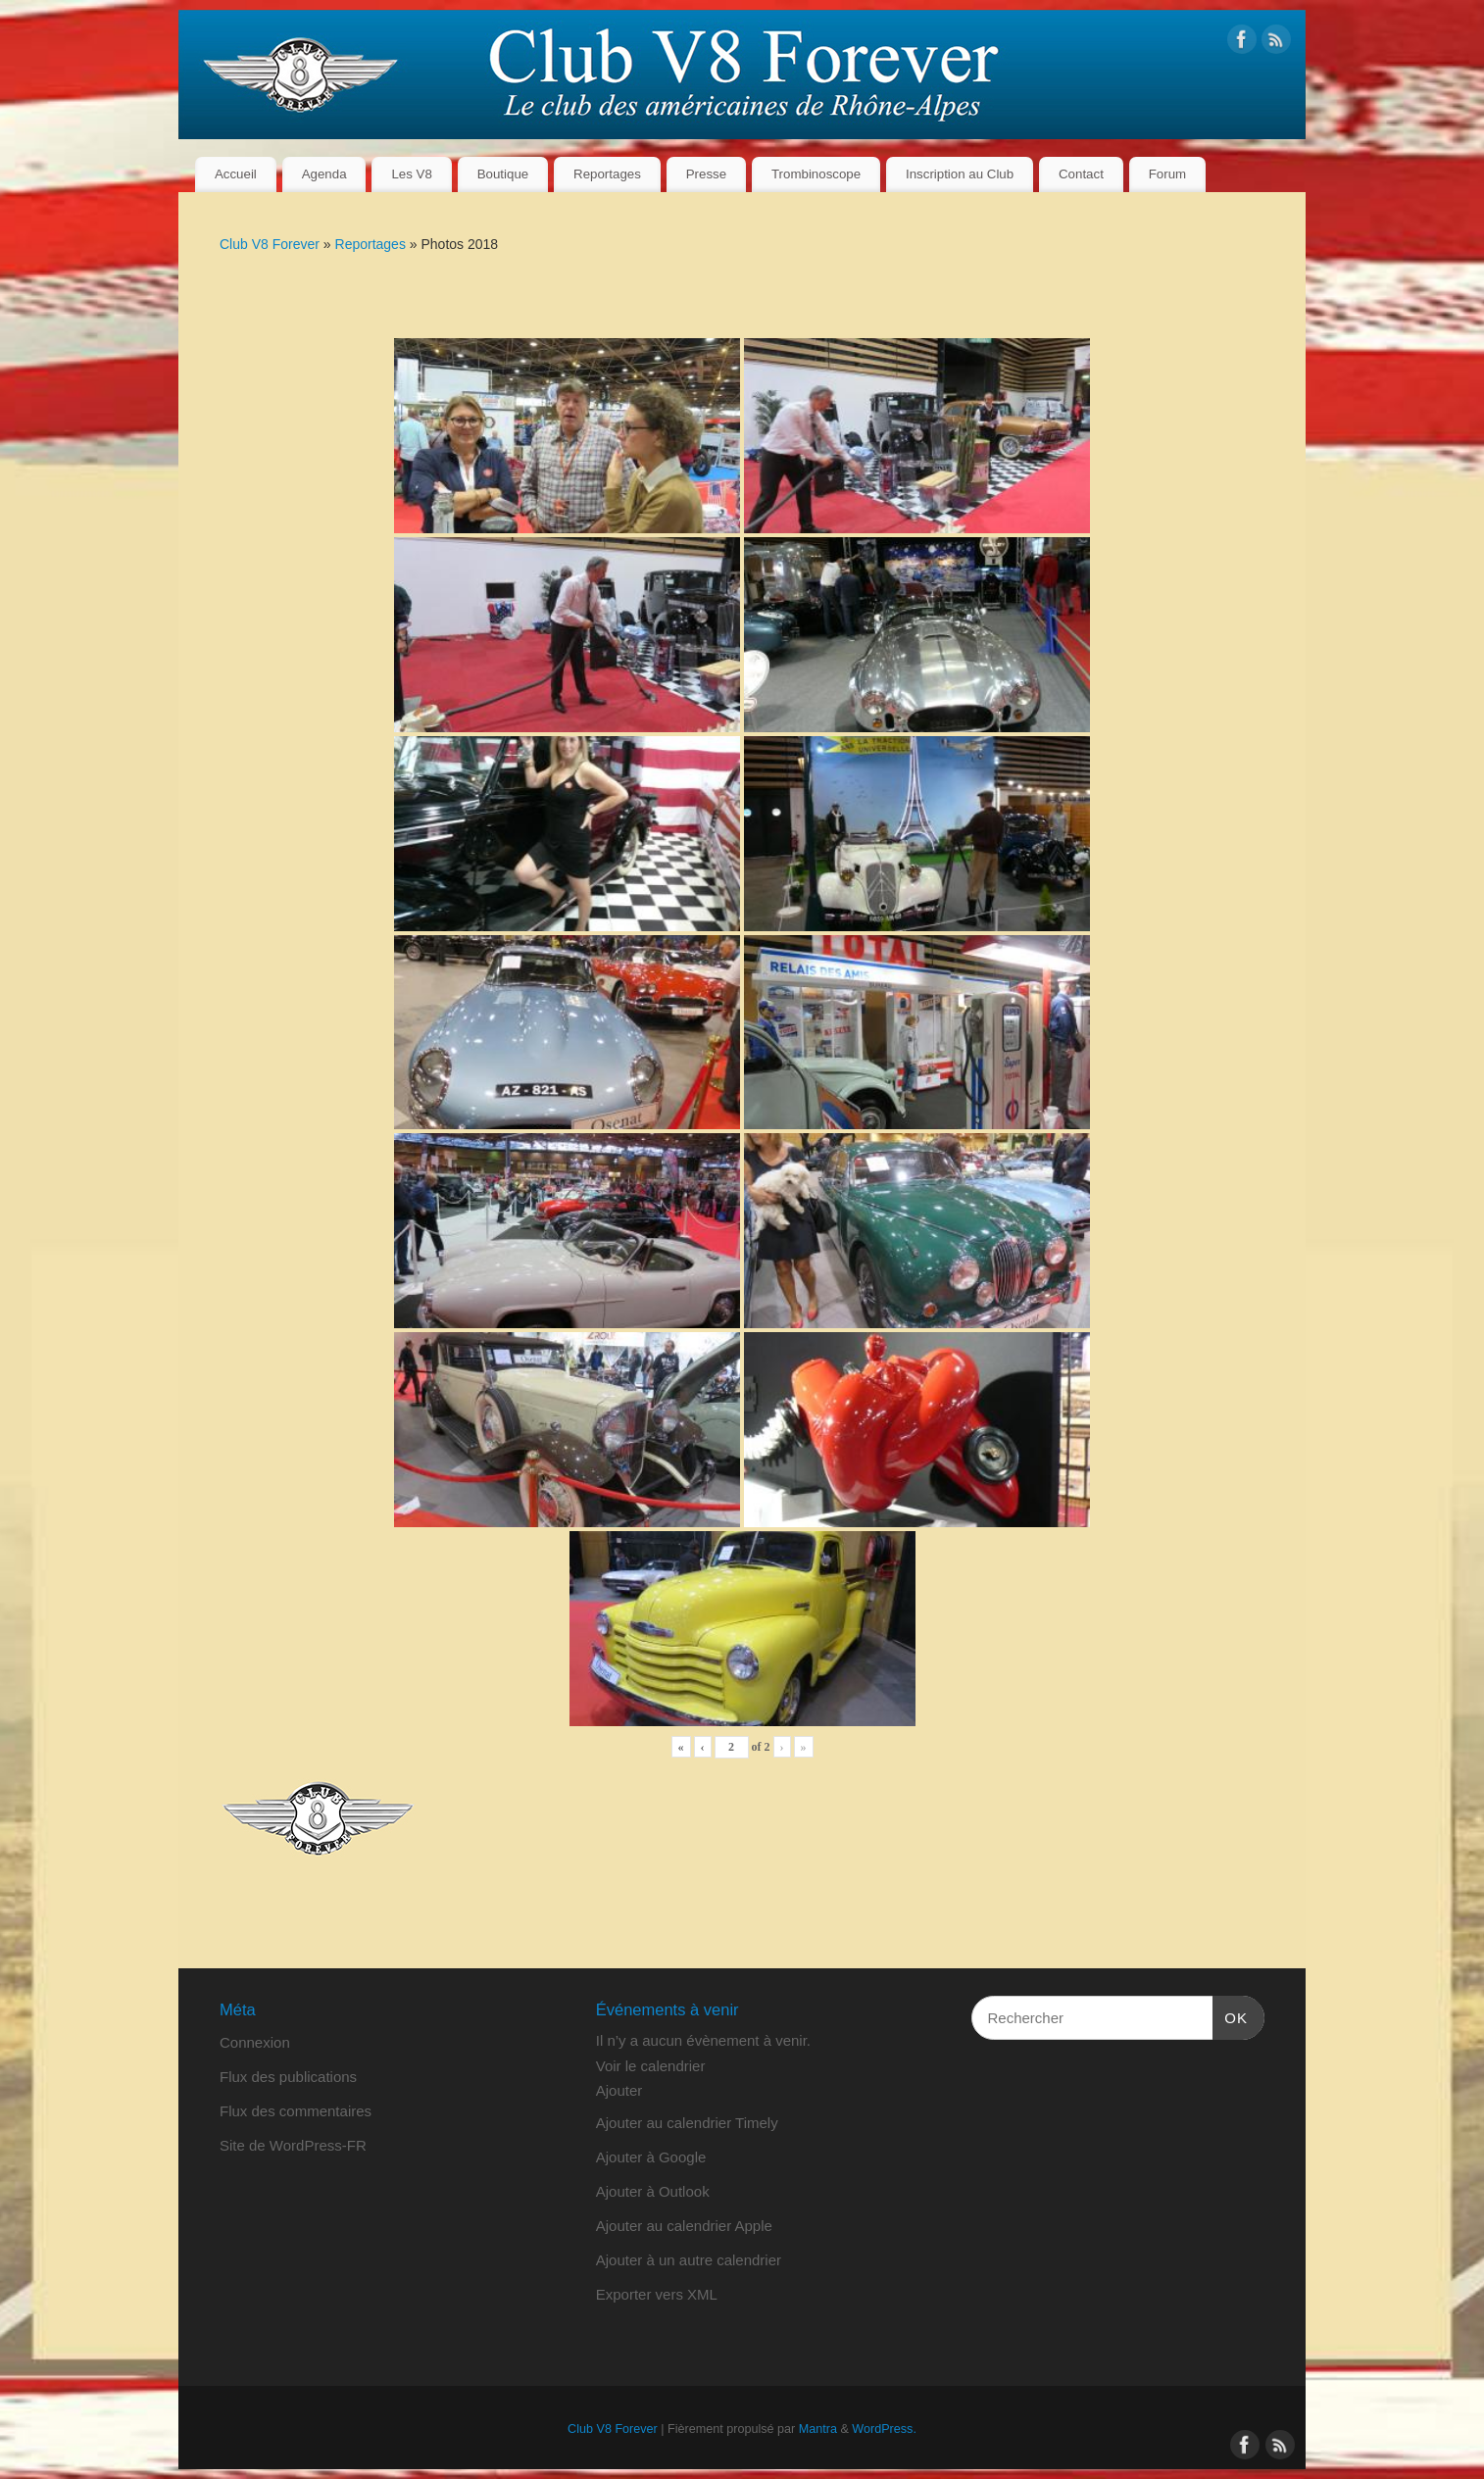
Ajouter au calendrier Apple (684, 2225)
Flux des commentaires (295, 2111)
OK (1230, 2015)
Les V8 (411, 174)
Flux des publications (288, 2076)
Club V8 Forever (270, 244)
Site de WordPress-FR (293, 2145)
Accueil (236, 174)
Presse (706, 174)
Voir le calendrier (651, 2066)
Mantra (818, 2429)
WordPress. (884, 2429)
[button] (619, 2090)
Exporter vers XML (656, 2294)
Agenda (324, 174)
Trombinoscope (816, 174)
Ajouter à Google (651, 2157)
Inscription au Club (960, 174)
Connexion (255, 2042)
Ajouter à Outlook (653, 2191)
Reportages (607, 174)
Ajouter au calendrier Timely (687, 2122)
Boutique (503, 174)
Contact (1081, 174)
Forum (1167, 174)
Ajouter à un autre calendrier (688, 2260)
